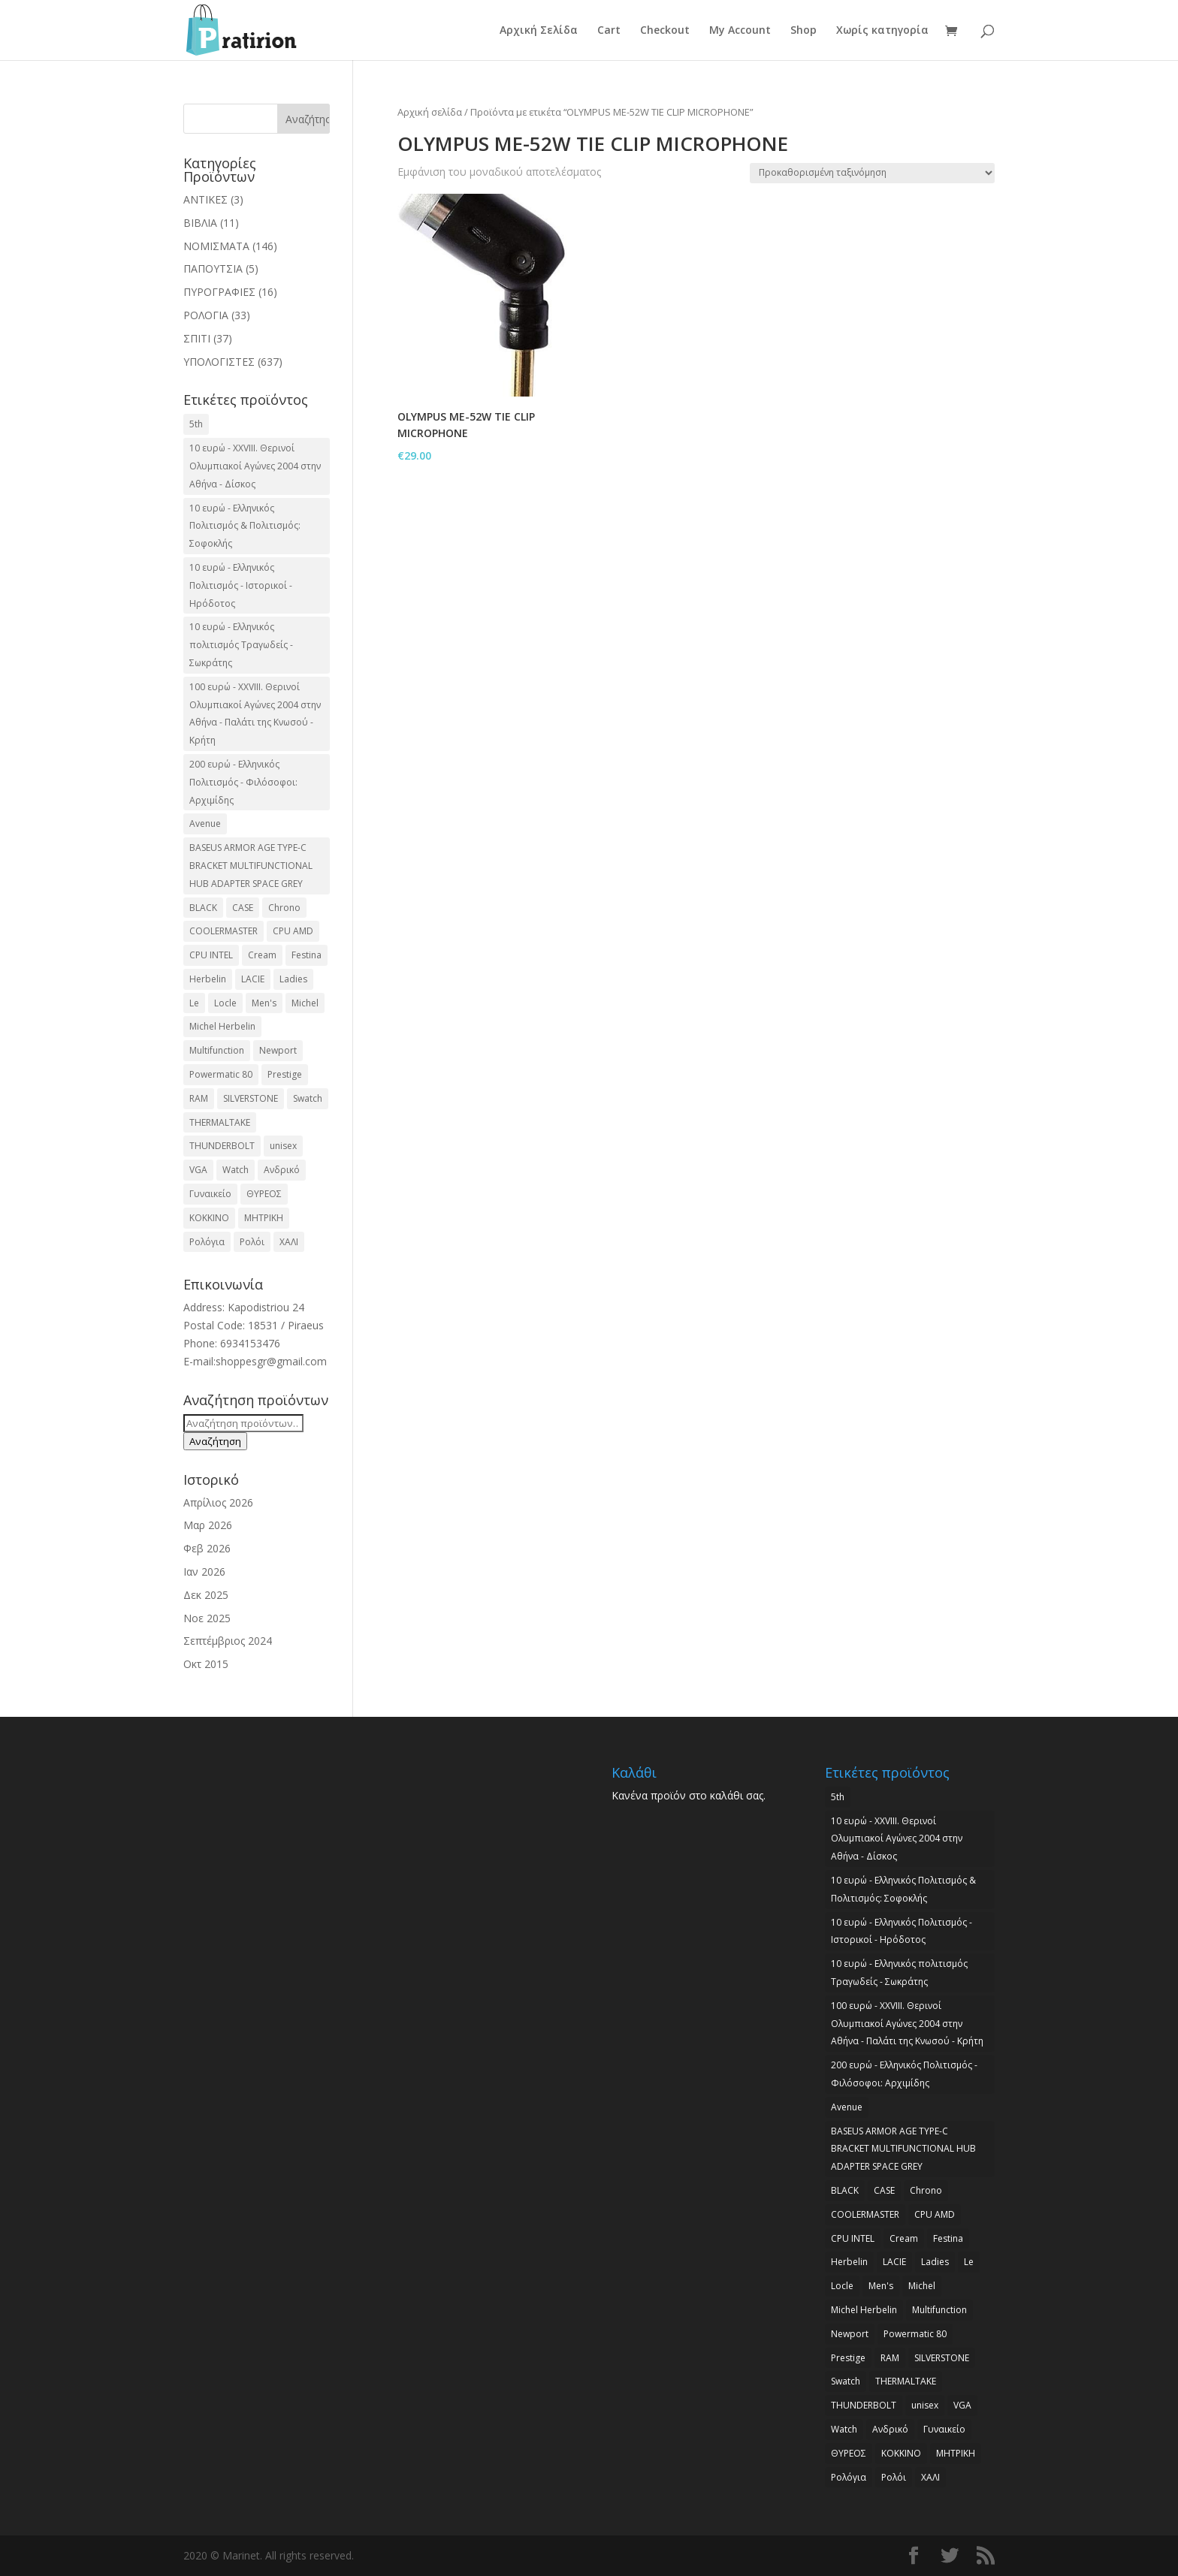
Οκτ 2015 (205, 1664)
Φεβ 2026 (207, 1548)
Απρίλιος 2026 (218, 1502)
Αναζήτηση (215, 1441)
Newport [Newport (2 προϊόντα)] (278, 1050)
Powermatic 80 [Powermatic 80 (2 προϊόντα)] (220, 1074)
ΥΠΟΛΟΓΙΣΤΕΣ (219, 361)
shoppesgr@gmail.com (271, 1361)
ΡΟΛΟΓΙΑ (205, 315)
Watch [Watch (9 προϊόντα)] (235, 1169)
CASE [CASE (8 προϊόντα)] (242, 907)
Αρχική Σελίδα (539, 31)
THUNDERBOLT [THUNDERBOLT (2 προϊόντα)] (222, 1145)
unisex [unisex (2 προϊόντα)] (283, 1145)
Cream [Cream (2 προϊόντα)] (262, 955)
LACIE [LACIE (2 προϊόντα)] (252, 979)
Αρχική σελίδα (429, 112)
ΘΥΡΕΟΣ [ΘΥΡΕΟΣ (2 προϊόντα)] (264, 1193)
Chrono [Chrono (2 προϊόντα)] (284, 907)
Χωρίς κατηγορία (882, 31)
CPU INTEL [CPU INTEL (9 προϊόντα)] (211, 955)
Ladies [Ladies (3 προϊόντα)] (293, 979)
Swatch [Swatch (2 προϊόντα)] (307, 1098)
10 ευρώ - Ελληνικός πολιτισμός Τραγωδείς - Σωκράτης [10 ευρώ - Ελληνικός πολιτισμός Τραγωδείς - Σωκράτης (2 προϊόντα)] (241, 644)
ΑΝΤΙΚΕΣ (205, 199)
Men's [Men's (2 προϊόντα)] (264, 1003)
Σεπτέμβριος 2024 (227, 1640)
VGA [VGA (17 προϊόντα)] (198, 1169)
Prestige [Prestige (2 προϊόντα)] (284, 1074)
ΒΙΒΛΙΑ (200, 223)
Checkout (665, 31)
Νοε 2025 (207, 1618)
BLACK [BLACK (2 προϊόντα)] (203, 907)
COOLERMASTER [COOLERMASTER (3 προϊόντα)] (223, 931)
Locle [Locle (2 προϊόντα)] (225, 1003)
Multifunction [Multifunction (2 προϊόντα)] (216, 1050)
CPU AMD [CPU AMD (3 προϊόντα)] (293, 931)
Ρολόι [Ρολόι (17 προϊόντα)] (252, 1241)
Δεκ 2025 (205, 1595)
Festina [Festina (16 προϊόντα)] (306, 955)
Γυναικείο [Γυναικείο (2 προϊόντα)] (210, 1193)
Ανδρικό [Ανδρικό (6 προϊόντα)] (282, 1169)
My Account (740, 31)
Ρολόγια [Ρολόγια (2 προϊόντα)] (207, 1241)
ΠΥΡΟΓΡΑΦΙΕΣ (219, 292)
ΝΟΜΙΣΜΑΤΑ (216, 246)
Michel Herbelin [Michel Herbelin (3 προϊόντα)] (222, 1026)
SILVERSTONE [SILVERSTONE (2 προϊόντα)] (250, 1098)
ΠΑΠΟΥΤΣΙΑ (213, 268)
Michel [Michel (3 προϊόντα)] (305, 1003)
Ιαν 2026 (204, 1571)
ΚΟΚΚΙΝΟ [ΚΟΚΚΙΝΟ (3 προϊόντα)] (209, 1217)
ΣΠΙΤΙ (196, 338)
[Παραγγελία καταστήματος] (872, 173)
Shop (803, 31)
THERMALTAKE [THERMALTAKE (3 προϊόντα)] (219, 1122)
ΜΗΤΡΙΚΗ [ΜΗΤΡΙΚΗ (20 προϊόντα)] (263, 1217)
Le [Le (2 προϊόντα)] (194, 1003)
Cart (609, 31)
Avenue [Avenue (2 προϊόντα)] (205, 823)
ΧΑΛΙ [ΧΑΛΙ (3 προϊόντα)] (288, 1241)
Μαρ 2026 (207, 1525)
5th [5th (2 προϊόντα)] (196, 424)
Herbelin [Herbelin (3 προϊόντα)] (207, 979)
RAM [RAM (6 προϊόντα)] (198, 1098)
